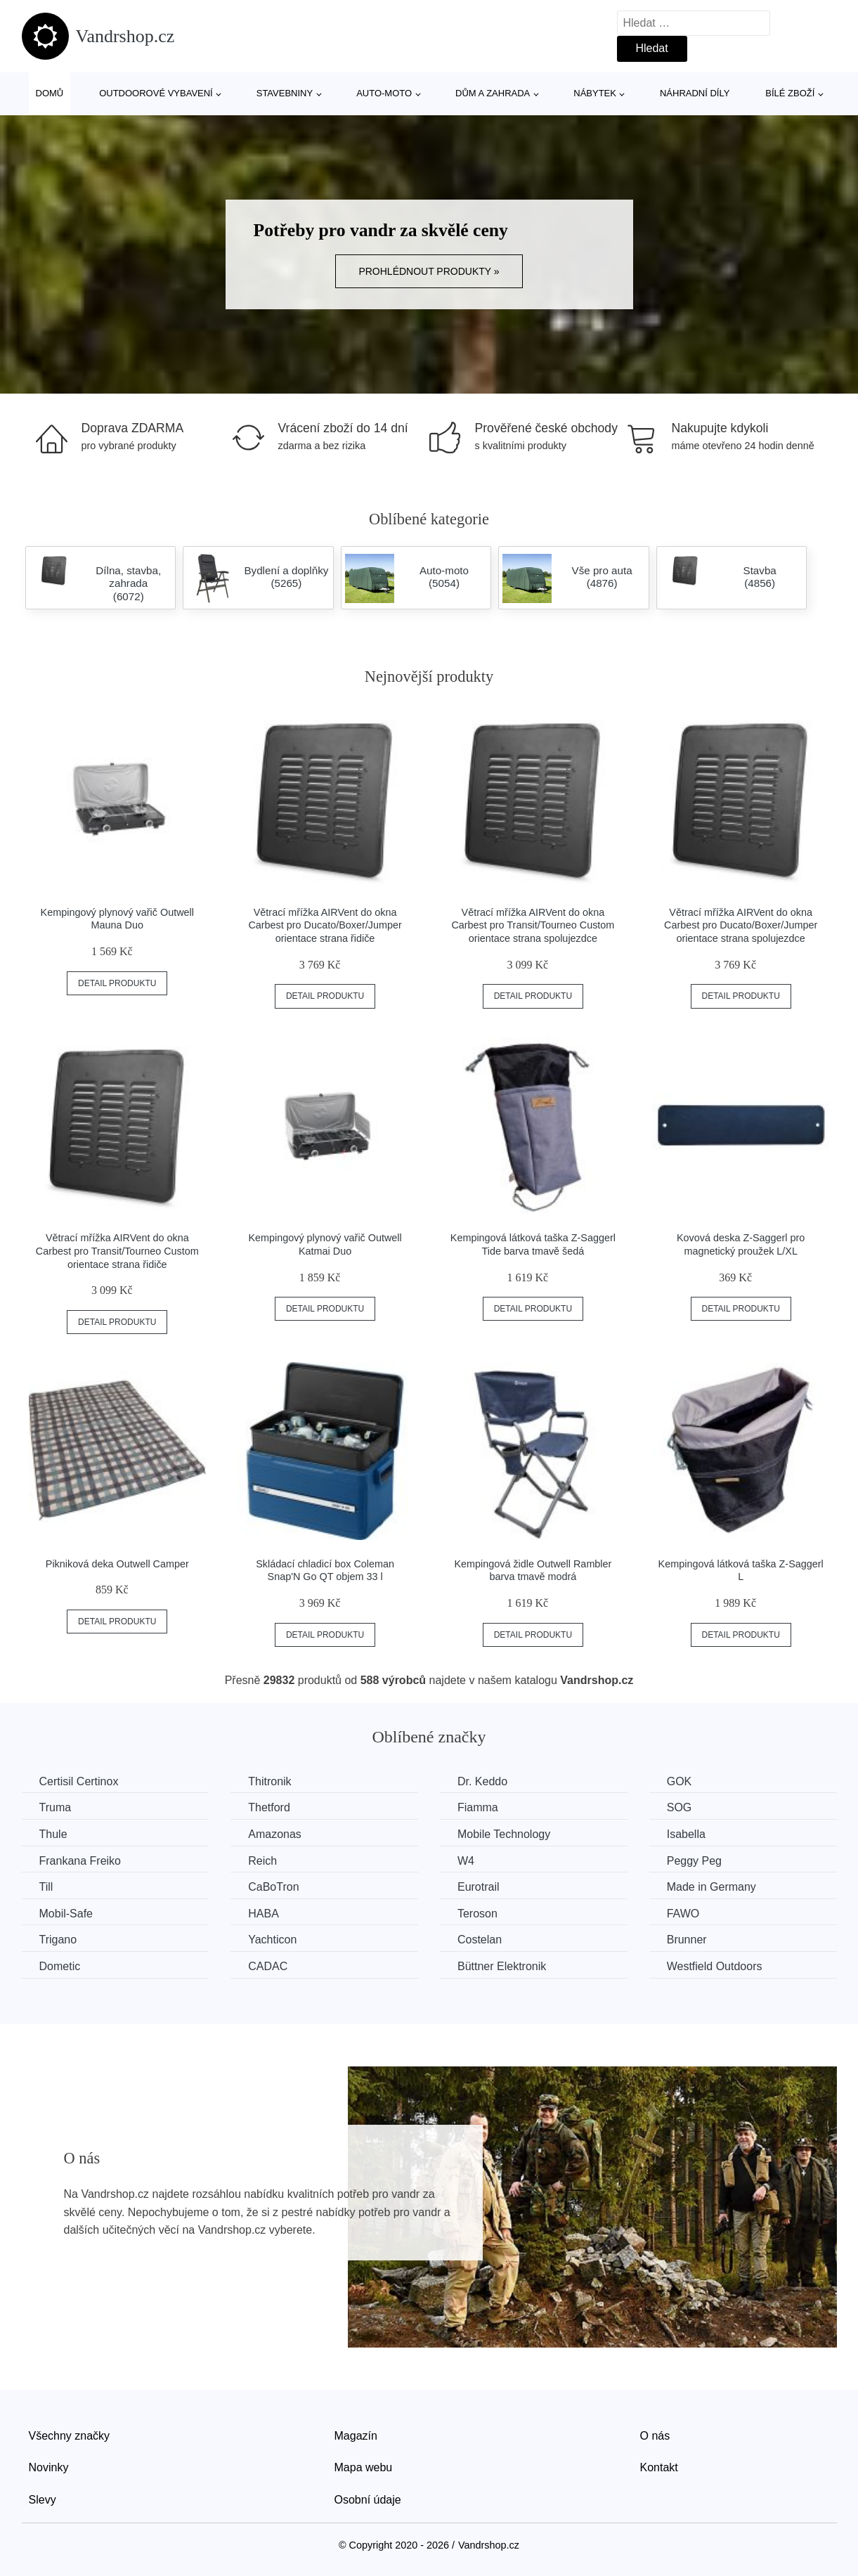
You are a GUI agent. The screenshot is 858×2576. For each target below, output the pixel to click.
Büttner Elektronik (501, 1966)
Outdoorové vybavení (156, 93)
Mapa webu (363, 2467)
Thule (53, 1834)
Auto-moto (384, 93)
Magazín (355, 2436)
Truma (55, 1807)
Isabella (686, 1834)
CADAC (267, 1966)
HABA (263, 1914)
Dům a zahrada (492, 93)
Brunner (687, 1940)
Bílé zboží (789, 93)
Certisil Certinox (79, 1781)
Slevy (42, 2500)
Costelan (479, 1940)
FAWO (683, 1914)
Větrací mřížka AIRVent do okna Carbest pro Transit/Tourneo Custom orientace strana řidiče (117, 1250)
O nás (655, 2436)
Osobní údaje (367, 2500)
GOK (679, 1781)
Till (46, 1887)
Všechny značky (69, 2436)
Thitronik (269, 1781)
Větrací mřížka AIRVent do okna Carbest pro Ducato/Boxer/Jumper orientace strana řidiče (324, 925)
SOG (679, 1807)
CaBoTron (273, 1887)
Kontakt (659, 2467)
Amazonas (274, 1834)
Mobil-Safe (66, 1914)
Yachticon (272, 1940)
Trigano (58, 1940)
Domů (50, 93)
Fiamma (477, 1807)
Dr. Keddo (482, 1781)
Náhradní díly (694, 93)
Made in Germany (711, 1887)
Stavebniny (284, 93)
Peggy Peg (694, 1861)
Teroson (477, 1914)
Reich (262, 1861)
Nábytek (594, 93)
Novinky (49, 2467)
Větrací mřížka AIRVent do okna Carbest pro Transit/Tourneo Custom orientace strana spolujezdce (532, 925)
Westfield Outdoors (714, 1966)
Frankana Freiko (80, 1861)
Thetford (269, 1807)
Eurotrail (478, 1887)
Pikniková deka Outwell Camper (117, 1563)
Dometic (60, 1966)
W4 (465, 1861)
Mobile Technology (503, 1834)
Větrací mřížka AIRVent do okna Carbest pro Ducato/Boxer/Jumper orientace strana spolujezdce (740, 925)
